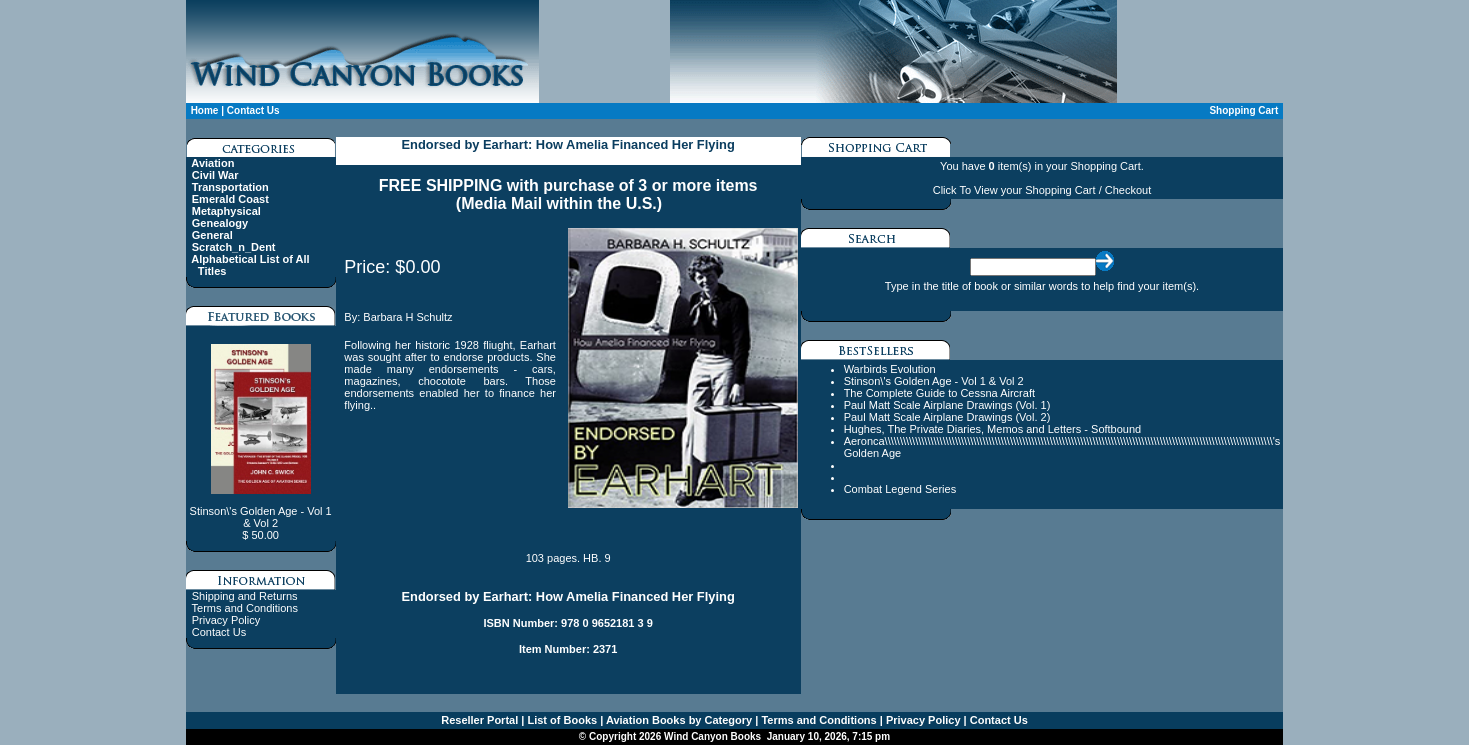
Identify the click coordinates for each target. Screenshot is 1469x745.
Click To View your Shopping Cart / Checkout (1042, 190)
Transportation (230, 187)
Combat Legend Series (900, 489)
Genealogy (220, 223)
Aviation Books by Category (677, 720)
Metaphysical (226, 211)
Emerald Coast (230, 199)
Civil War (215, 175)
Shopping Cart (1243, 110)
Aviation (212, 163)
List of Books (560, 720)
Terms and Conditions (245, 608)
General (212, 235)
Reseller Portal (479, 720)
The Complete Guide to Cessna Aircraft (939, 393)
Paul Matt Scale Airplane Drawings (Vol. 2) (947, 417)
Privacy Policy (226, 620)
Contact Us (253, 110)
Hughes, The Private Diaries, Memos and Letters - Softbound (993, 429)
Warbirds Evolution (890, 369)
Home (205, 110)
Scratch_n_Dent (234, 247)
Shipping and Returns (245, 596)
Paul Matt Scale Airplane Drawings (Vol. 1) (947, 405)
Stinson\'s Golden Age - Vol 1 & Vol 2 (934, 381)
